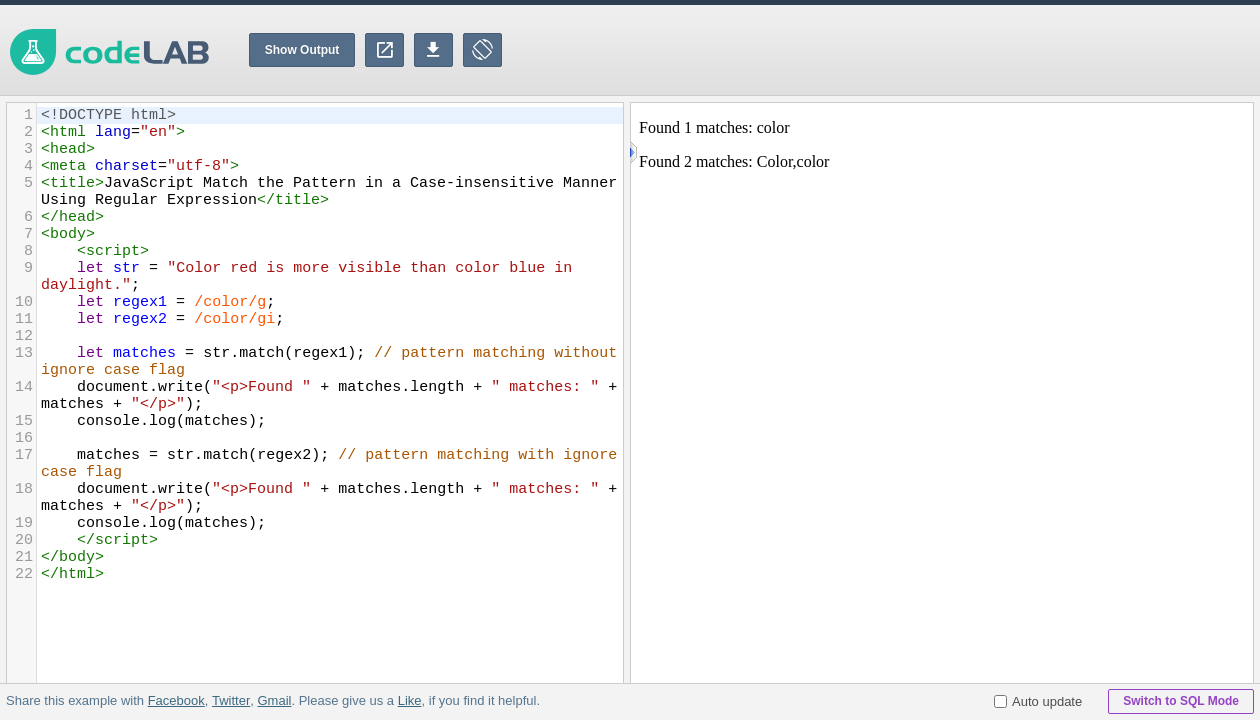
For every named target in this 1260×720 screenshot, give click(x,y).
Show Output (302, 50)
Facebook (176, 700)
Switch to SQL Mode (1181, 701)
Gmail (274, 700)
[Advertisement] (896, 50)
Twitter (231, 700)
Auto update (1038, 701)
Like (409, 700)
